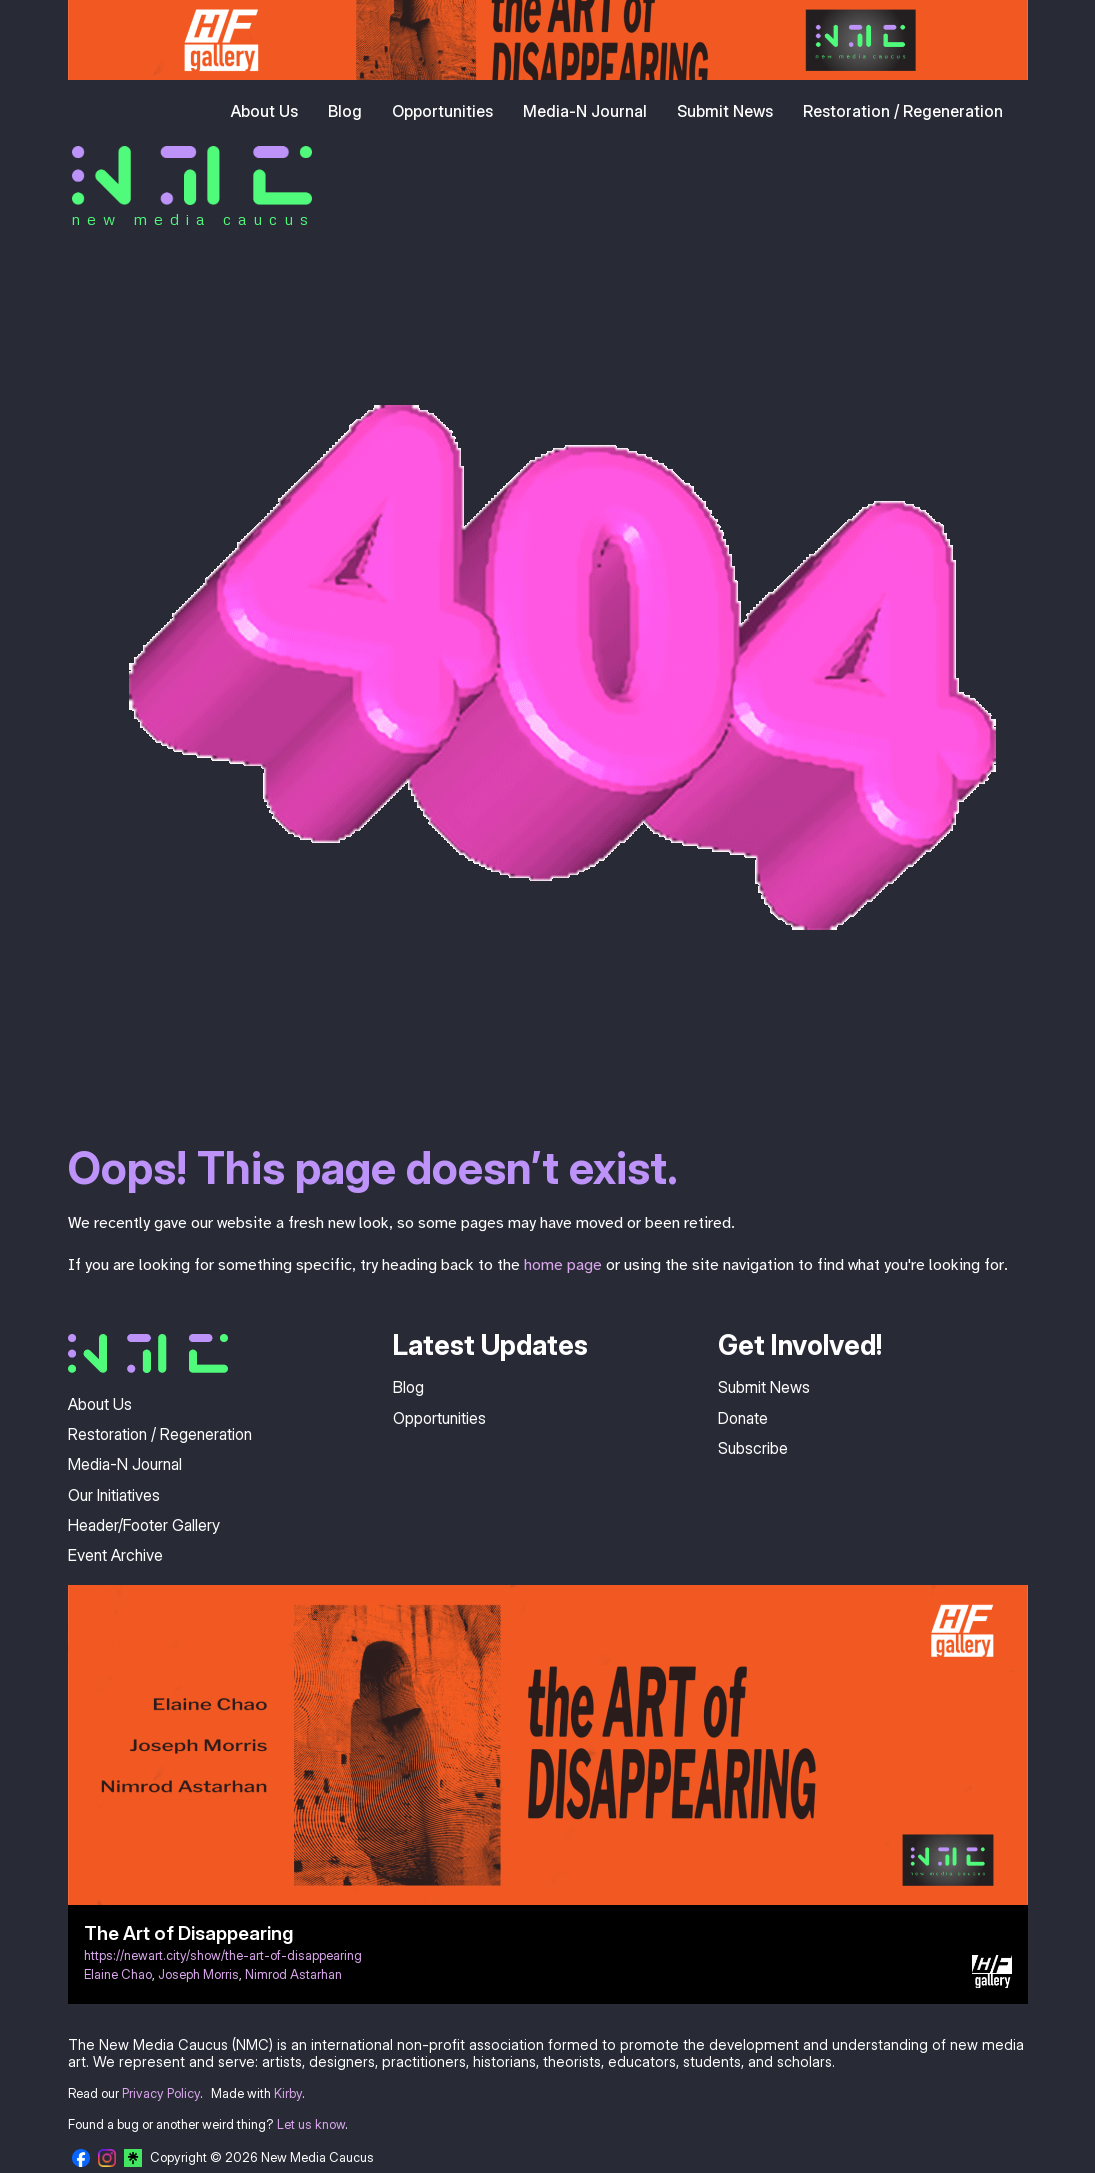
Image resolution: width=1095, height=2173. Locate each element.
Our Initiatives (114, 1495)
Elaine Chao (118, 1974)
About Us (264, 111)
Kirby (288, 2093)
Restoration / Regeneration (903, 111)
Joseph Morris (198, 1974)
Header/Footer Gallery (144, 1525)
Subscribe (753, 1448)
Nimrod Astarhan (293, 1974)
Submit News (725, 111)
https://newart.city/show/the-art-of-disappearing (223, 1955)
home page (563, 1265)
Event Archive (115, 1555)
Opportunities (442, 111)
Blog (345, 111)
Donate (743, 1418)
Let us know (311, 2124)
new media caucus (193, 219)
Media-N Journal (585, 111)
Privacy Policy (161, 2093)
